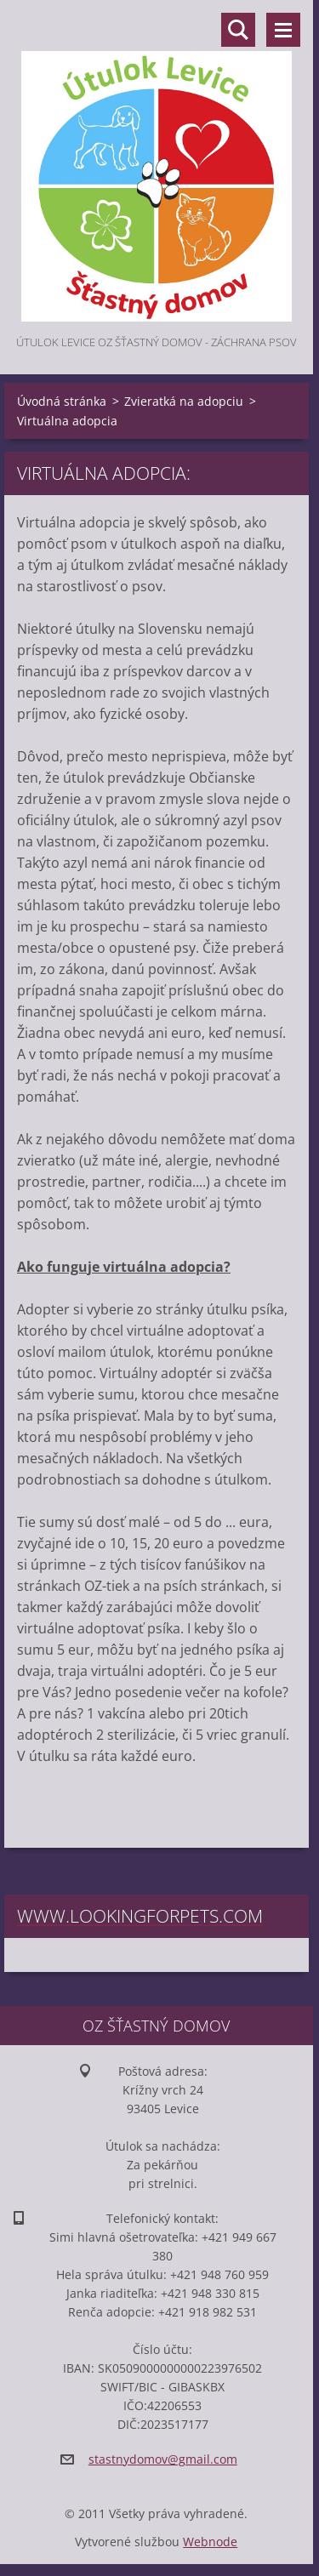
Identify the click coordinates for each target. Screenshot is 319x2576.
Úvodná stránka (61, 401)
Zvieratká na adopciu (183, 401)
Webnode (210, 2541)
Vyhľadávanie (238, 30)
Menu (283, 30)
